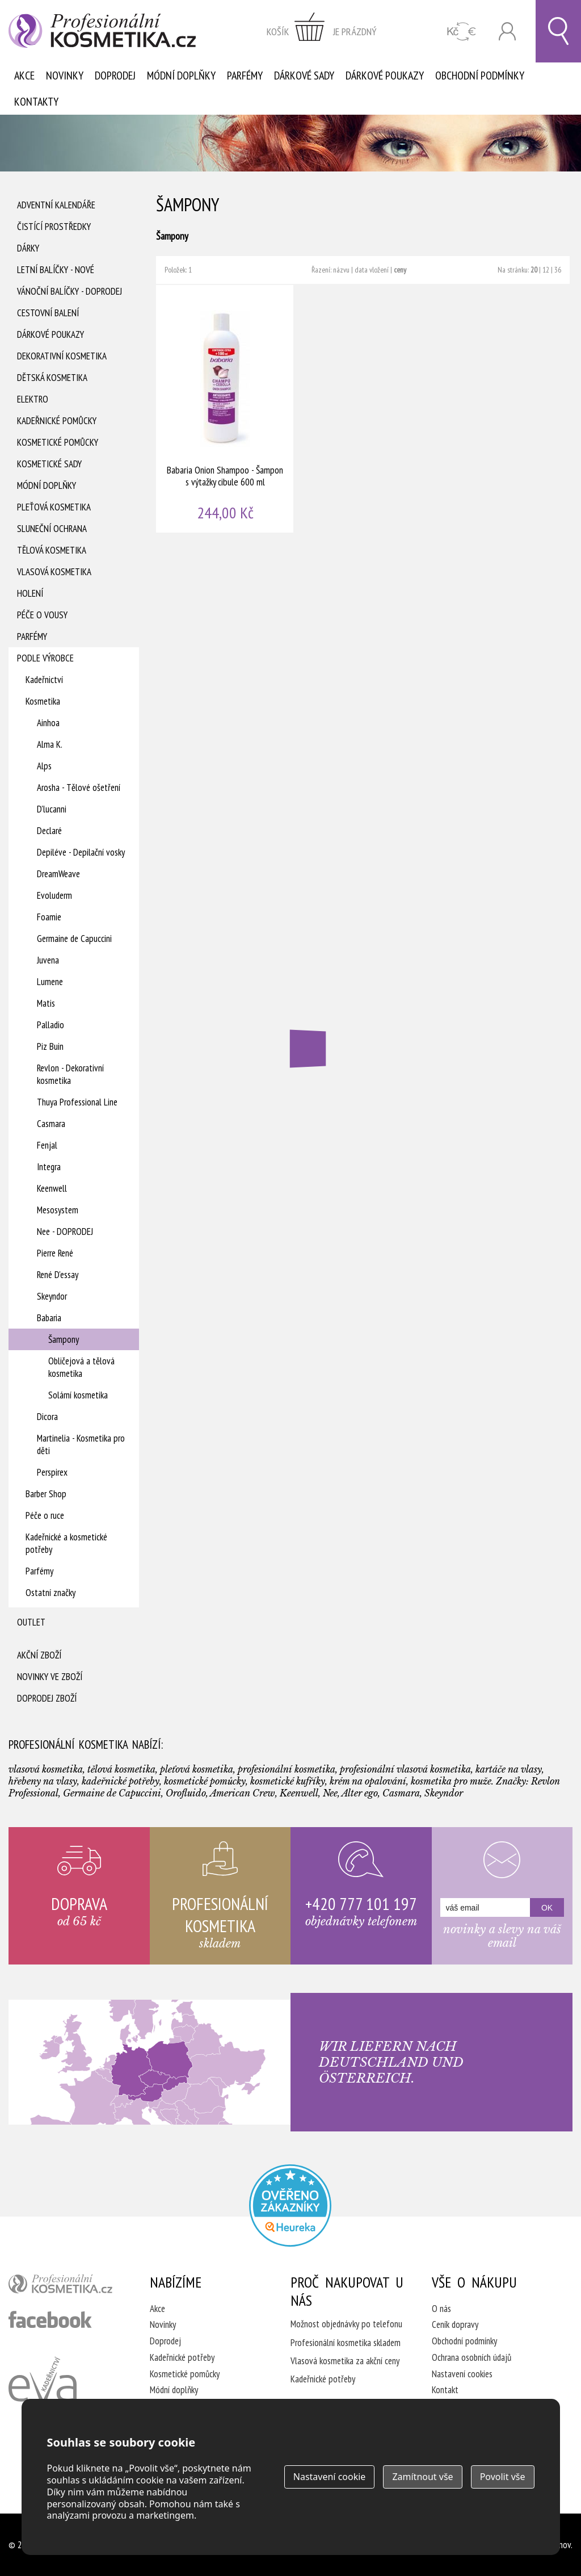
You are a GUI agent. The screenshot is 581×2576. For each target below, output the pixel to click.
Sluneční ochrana (52, 528)
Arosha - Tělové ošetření (78, 787)
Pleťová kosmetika (54, 507)
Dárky (28, 248)
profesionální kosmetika (65, 2286)
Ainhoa (48, 723)
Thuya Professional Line (77, 1102)
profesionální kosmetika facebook (50, 2319)
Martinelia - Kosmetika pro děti (81, 1444)
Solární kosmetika (78, 1395)
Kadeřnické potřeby (182, 2357)
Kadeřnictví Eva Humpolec (43, 2392)
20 (534, 270)
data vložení (372, 270)
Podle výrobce (45, 658)
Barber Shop (46, 1494)
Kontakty (36, 101)
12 (545, 270)
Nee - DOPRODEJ (65, 1231)
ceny (400, 270)
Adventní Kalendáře (56, 205)
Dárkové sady (304, 75)
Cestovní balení (48, 313)
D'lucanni (51, 809)
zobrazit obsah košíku (321, 31)
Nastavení (329, 2476)
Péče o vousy (42, 615)
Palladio (50, 1025)
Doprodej (115, 75)
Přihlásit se (507, 31)
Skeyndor (52, 1296)
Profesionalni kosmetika (290, 2205)
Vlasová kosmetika (54, 572)
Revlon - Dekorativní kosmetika (70, 1074)
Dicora (47, 1416)
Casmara (51, 1123)
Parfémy (245, 75)
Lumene (50, 981)
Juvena (48, 960)
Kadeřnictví (44, 679)
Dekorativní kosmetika (62, 356)
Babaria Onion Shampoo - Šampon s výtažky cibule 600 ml (225, 409)
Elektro (32, 399)
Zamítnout (422, 2476)
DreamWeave (58, 874)
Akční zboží (39, 1655)
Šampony (63, 1339)
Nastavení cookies (462, 2374)
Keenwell (52, 1188)
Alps (44, 766)
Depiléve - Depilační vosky (81, 852)
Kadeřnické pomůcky (56, 420)
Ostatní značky (50, 1592)
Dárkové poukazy (385, 75)
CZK (461, 31)
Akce (24, 75)
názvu (341, 270)
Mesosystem (57, 1210)
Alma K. (49, 744)
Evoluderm (54, 895)
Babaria (49, 1318)
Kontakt (445, 2390)
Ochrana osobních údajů (471, 2357)
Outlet (31, 1622)
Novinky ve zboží (49, 1676)
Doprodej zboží (47, 1698)
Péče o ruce (45, 1515)
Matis (46, 1003)
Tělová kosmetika (51, 550)
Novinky (64, 75)
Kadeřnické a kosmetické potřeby (66, 1543)
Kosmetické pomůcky (57, 442)
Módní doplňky (181, 75)
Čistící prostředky (54, 226)
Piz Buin (50, 1046)
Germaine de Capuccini (74, 938)
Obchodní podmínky (479, 75)
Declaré (49, 830)
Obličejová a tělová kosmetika (81, 1367)
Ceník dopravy (455, 2324)
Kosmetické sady (49, 464)
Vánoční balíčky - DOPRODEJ (69, 291)
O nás (441, 2308)
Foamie (49, 917)
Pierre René (55, 1253)
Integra (49, 1167)
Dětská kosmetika (52, 377)
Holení (30, 593)
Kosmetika (43, 701)
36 (557, 270)
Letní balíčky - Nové (55, 269)
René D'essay (57, 1274)
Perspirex (52, 1472)
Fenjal (47, 1145)
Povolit (502, 2476)
